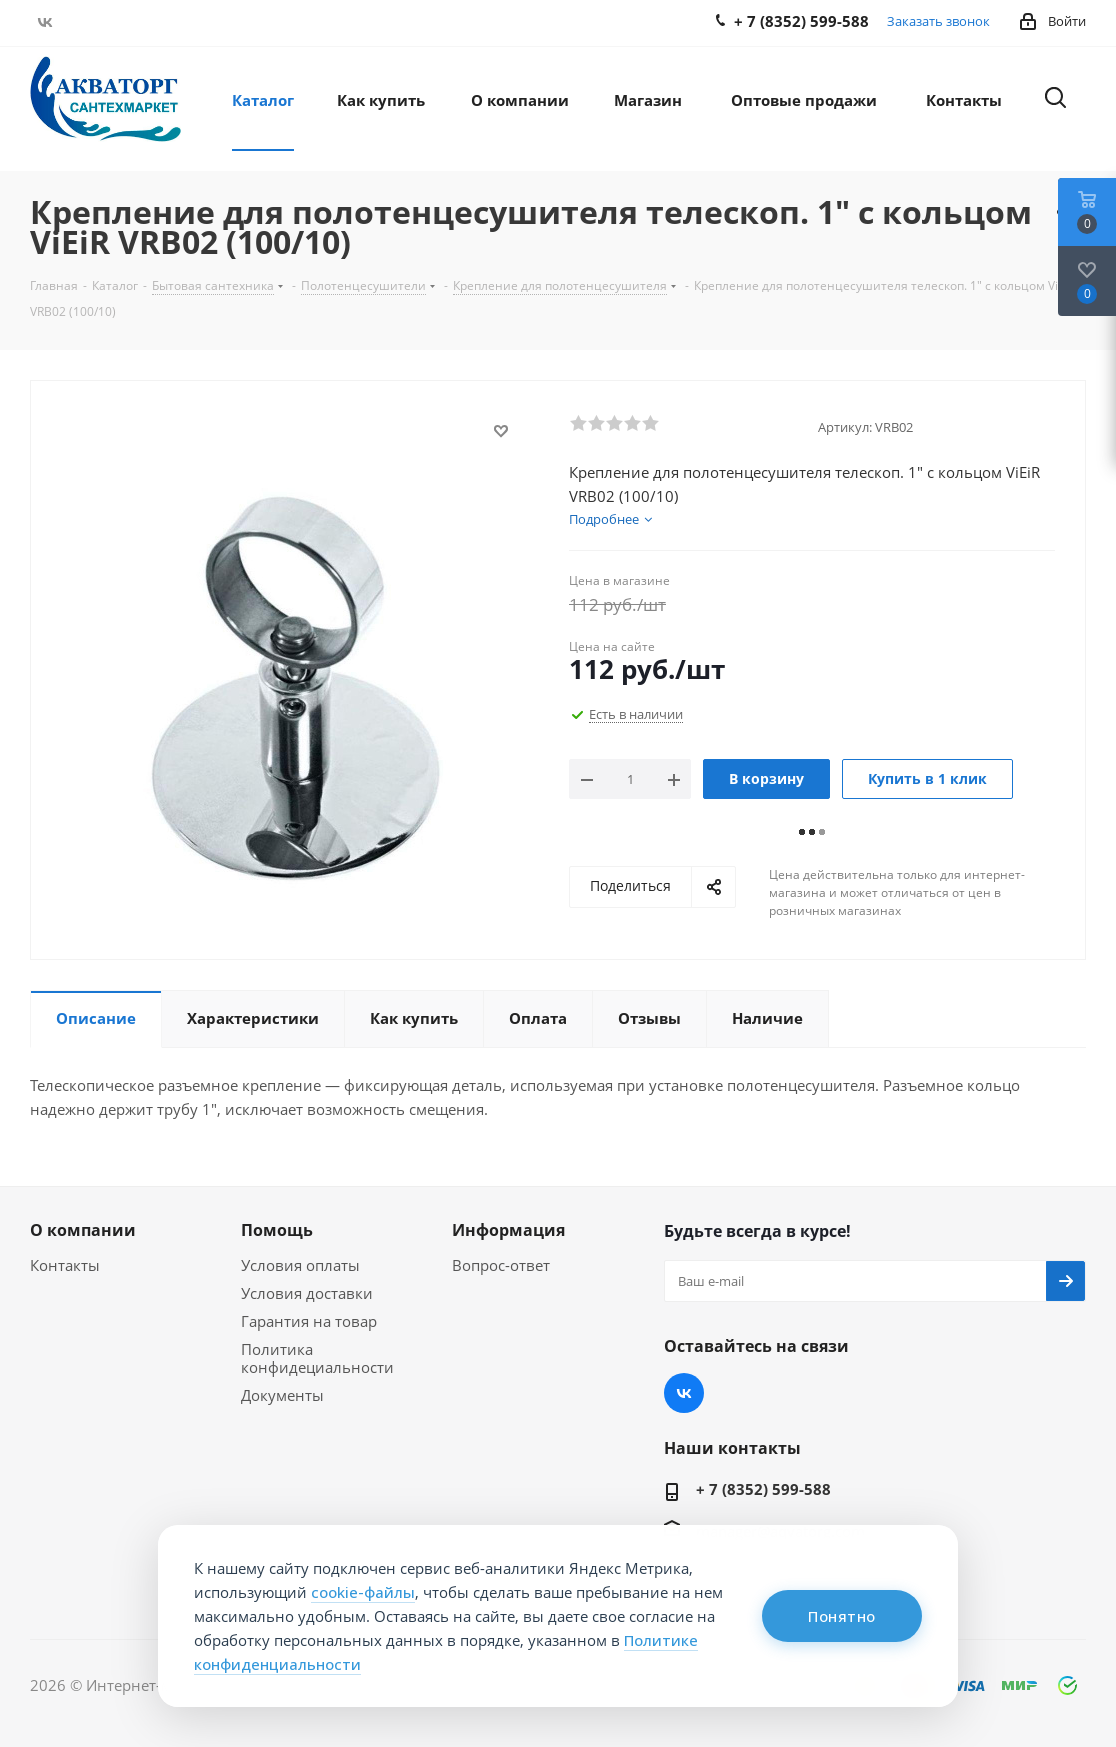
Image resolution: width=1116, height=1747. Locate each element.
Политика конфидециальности (317, 1358)
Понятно (842, 1616)
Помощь (277, 1230)
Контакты (65, 1265)
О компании (83, 1230)
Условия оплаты (300, 1265)
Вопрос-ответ (501, 1265)
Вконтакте (45, 22)
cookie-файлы (363, 1592)
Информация (508, 1230)
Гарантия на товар (309, 1321)
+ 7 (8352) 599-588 (763, 1489)
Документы (282, 1395)
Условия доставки (307, 1293)
